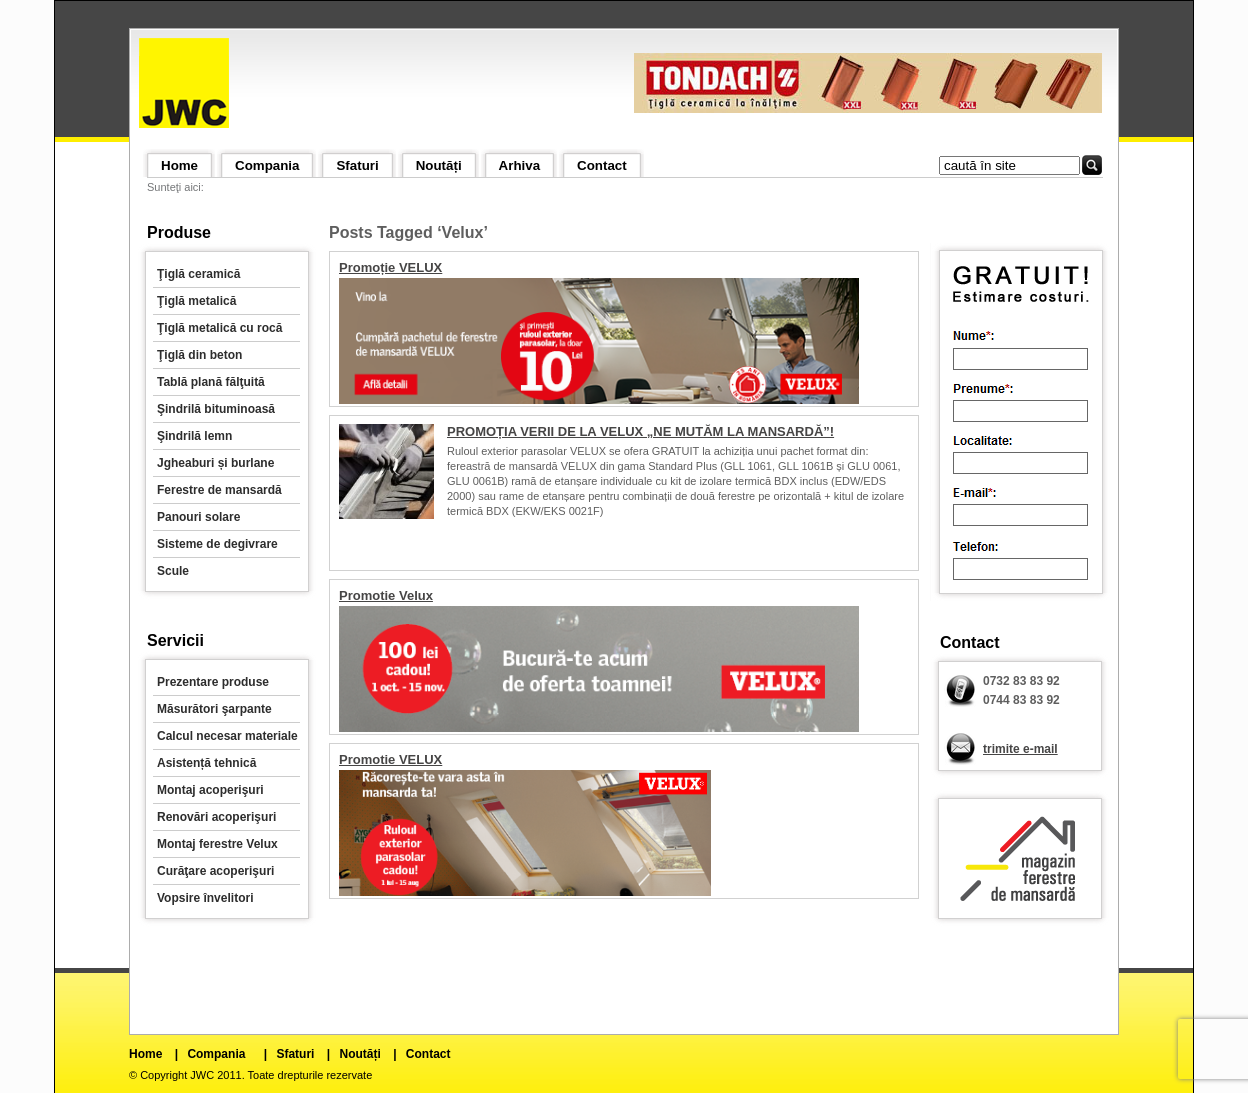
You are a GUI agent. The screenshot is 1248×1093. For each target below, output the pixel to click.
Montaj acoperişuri (210, 790)
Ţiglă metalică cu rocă (219, 328)
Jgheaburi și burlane (215, 463)
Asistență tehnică (206, 763)
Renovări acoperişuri (216, 817)
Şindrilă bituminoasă (216, 409)
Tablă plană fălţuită (211, 382)
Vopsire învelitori (205, 898)
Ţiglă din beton (199, 355)
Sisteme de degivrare (217, 544)
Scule (173, 571)
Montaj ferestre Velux (217, 844)
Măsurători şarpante (214, 709)
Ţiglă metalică (196, 301)
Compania (267, 165)
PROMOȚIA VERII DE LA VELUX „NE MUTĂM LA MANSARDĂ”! (640, 431)
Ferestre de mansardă (219, 490)
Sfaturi (357, 165)
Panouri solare (198, 517)
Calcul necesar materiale (227, 736)
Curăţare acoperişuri (215, 871)
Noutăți (439, 165)
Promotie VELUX (390, 759)
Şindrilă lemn (194, 436)
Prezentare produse (213, 682)
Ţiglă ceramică (198, 274)
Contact (602, 165)
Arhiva (519, 165)
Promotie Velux (386, 595)
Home (179, 165)
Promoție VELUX (390, 267)
